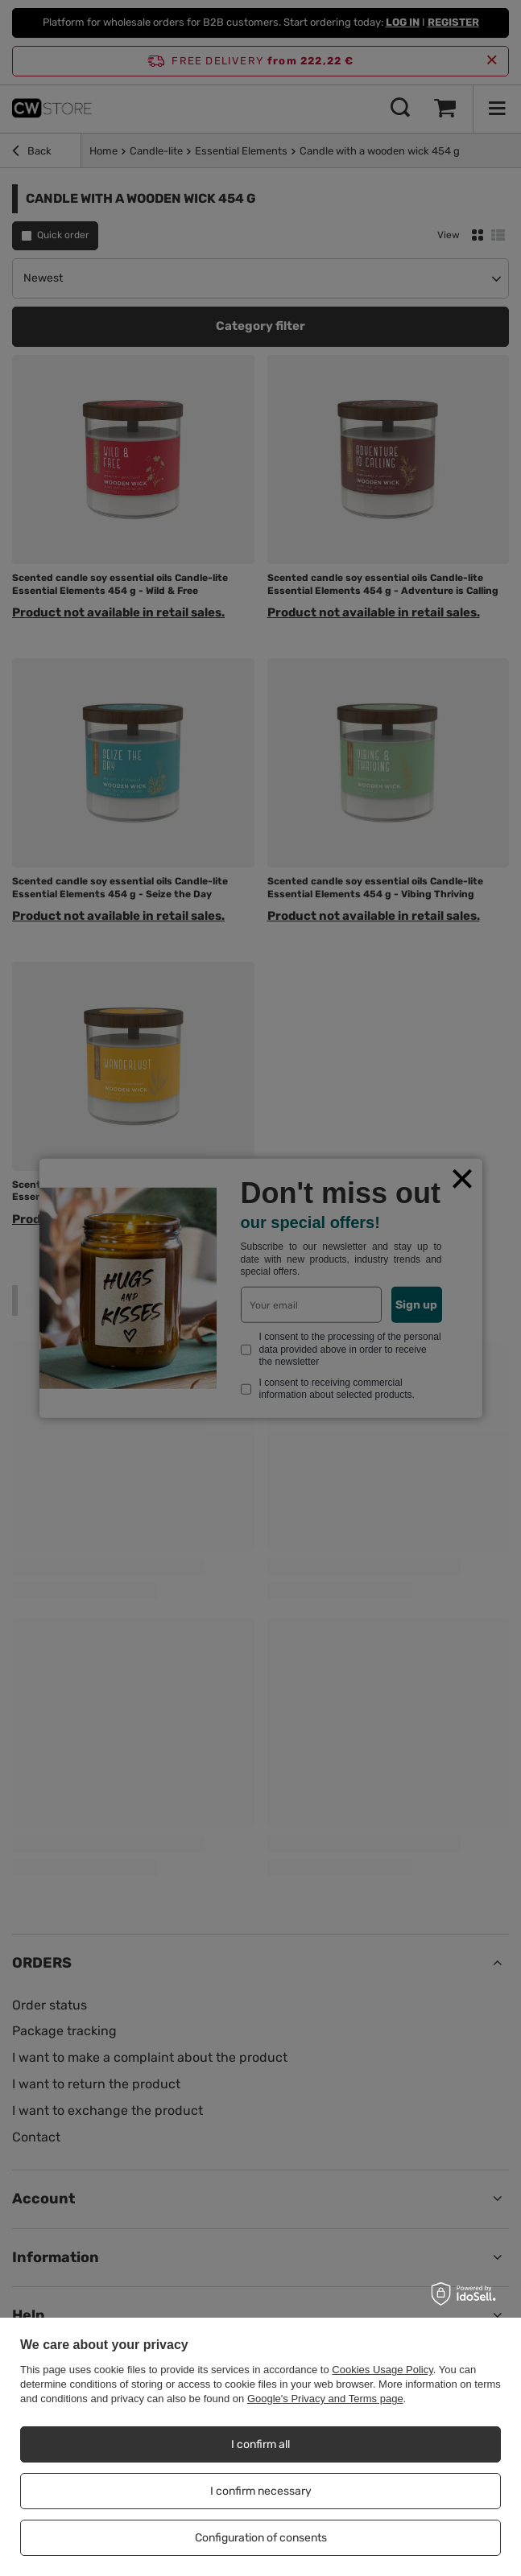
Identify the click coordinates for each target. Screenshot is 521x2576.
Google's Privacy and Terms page (325, 2399)
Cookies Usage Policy (382, 2370)
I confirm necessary (261, 2491)
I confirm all (260, 2444)
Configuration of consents (261, 2538)
